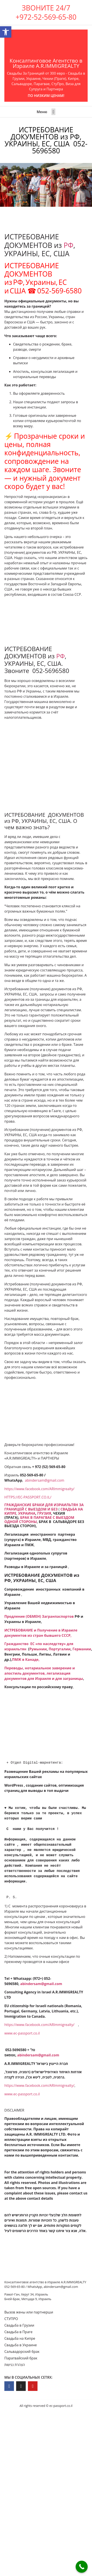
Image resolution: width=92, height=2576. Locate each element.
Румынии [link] (38, 1649)
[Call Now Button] (82, 2567)
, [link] (40, 1659)
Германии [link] (81, 1649)
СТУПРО (11, 2319)
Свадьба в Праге (18, 2332)
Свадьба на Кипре (19, 2338)
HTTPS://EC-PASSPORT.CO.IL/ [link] (27, 1497)
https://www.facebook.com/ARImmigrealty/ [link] (39, 1488)
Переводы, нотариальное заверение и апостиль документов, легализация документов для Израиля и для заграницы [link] (43, 1673)
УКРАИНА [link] (26, 1513)
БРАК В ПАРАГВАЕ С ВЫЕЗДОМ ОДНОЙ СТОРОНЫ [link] (39, 1519)
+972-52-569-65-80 (45, 17)
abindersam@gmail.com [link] (44, 1480)
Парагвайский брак (20, 2358)
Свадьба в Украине (20, 2345)
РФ (68, 245)
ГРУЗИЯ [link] (44, 1513)
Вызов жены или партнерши (28, 2312)
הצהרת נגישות (14, 2364)
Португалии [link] (60, 1649)
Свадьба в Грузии (19, 2325)
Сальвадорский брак (21, 2351)
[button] (53, 112)
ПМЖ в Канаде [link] (25, 1659)
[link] (44, 1506)
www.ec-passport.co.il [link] (22, 2033)
